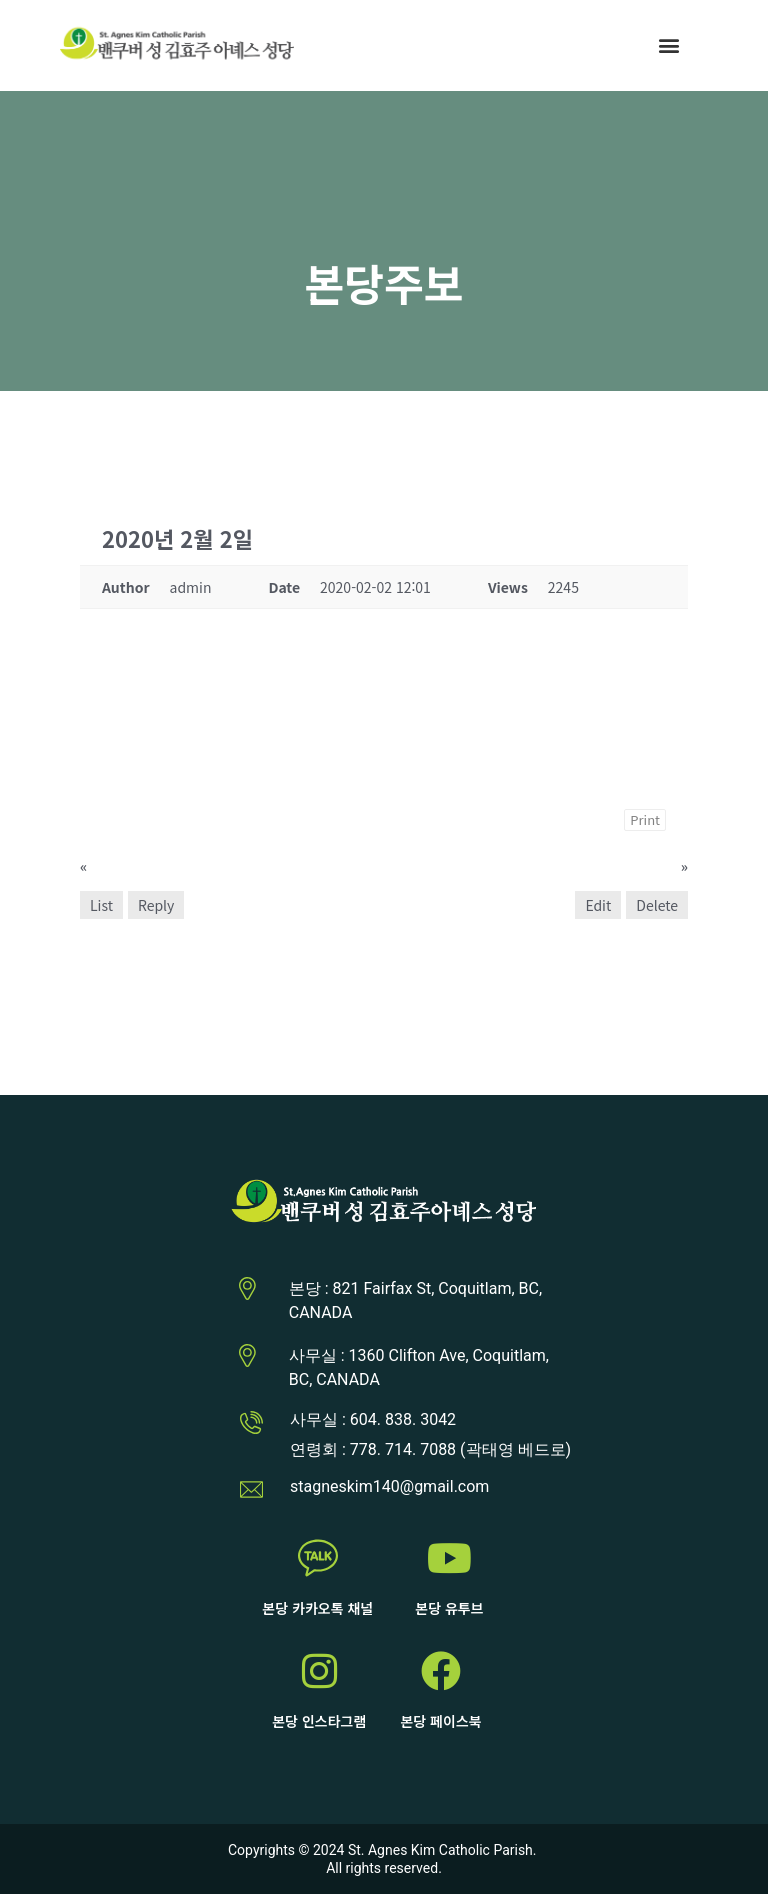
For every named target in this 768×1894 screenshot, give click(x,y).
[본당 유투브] (449, 1558)
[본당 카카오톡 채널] (318, 1558)
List (101, 905)
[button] (669, 45)
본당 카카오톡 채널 (317, 1608)
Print (645, 819)
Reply (156, 905)
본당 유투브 (449, 1608)
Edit (598, 905)
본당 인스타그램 (319, 1721)
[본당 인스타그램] (319, 1671)
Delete (657, 905)
